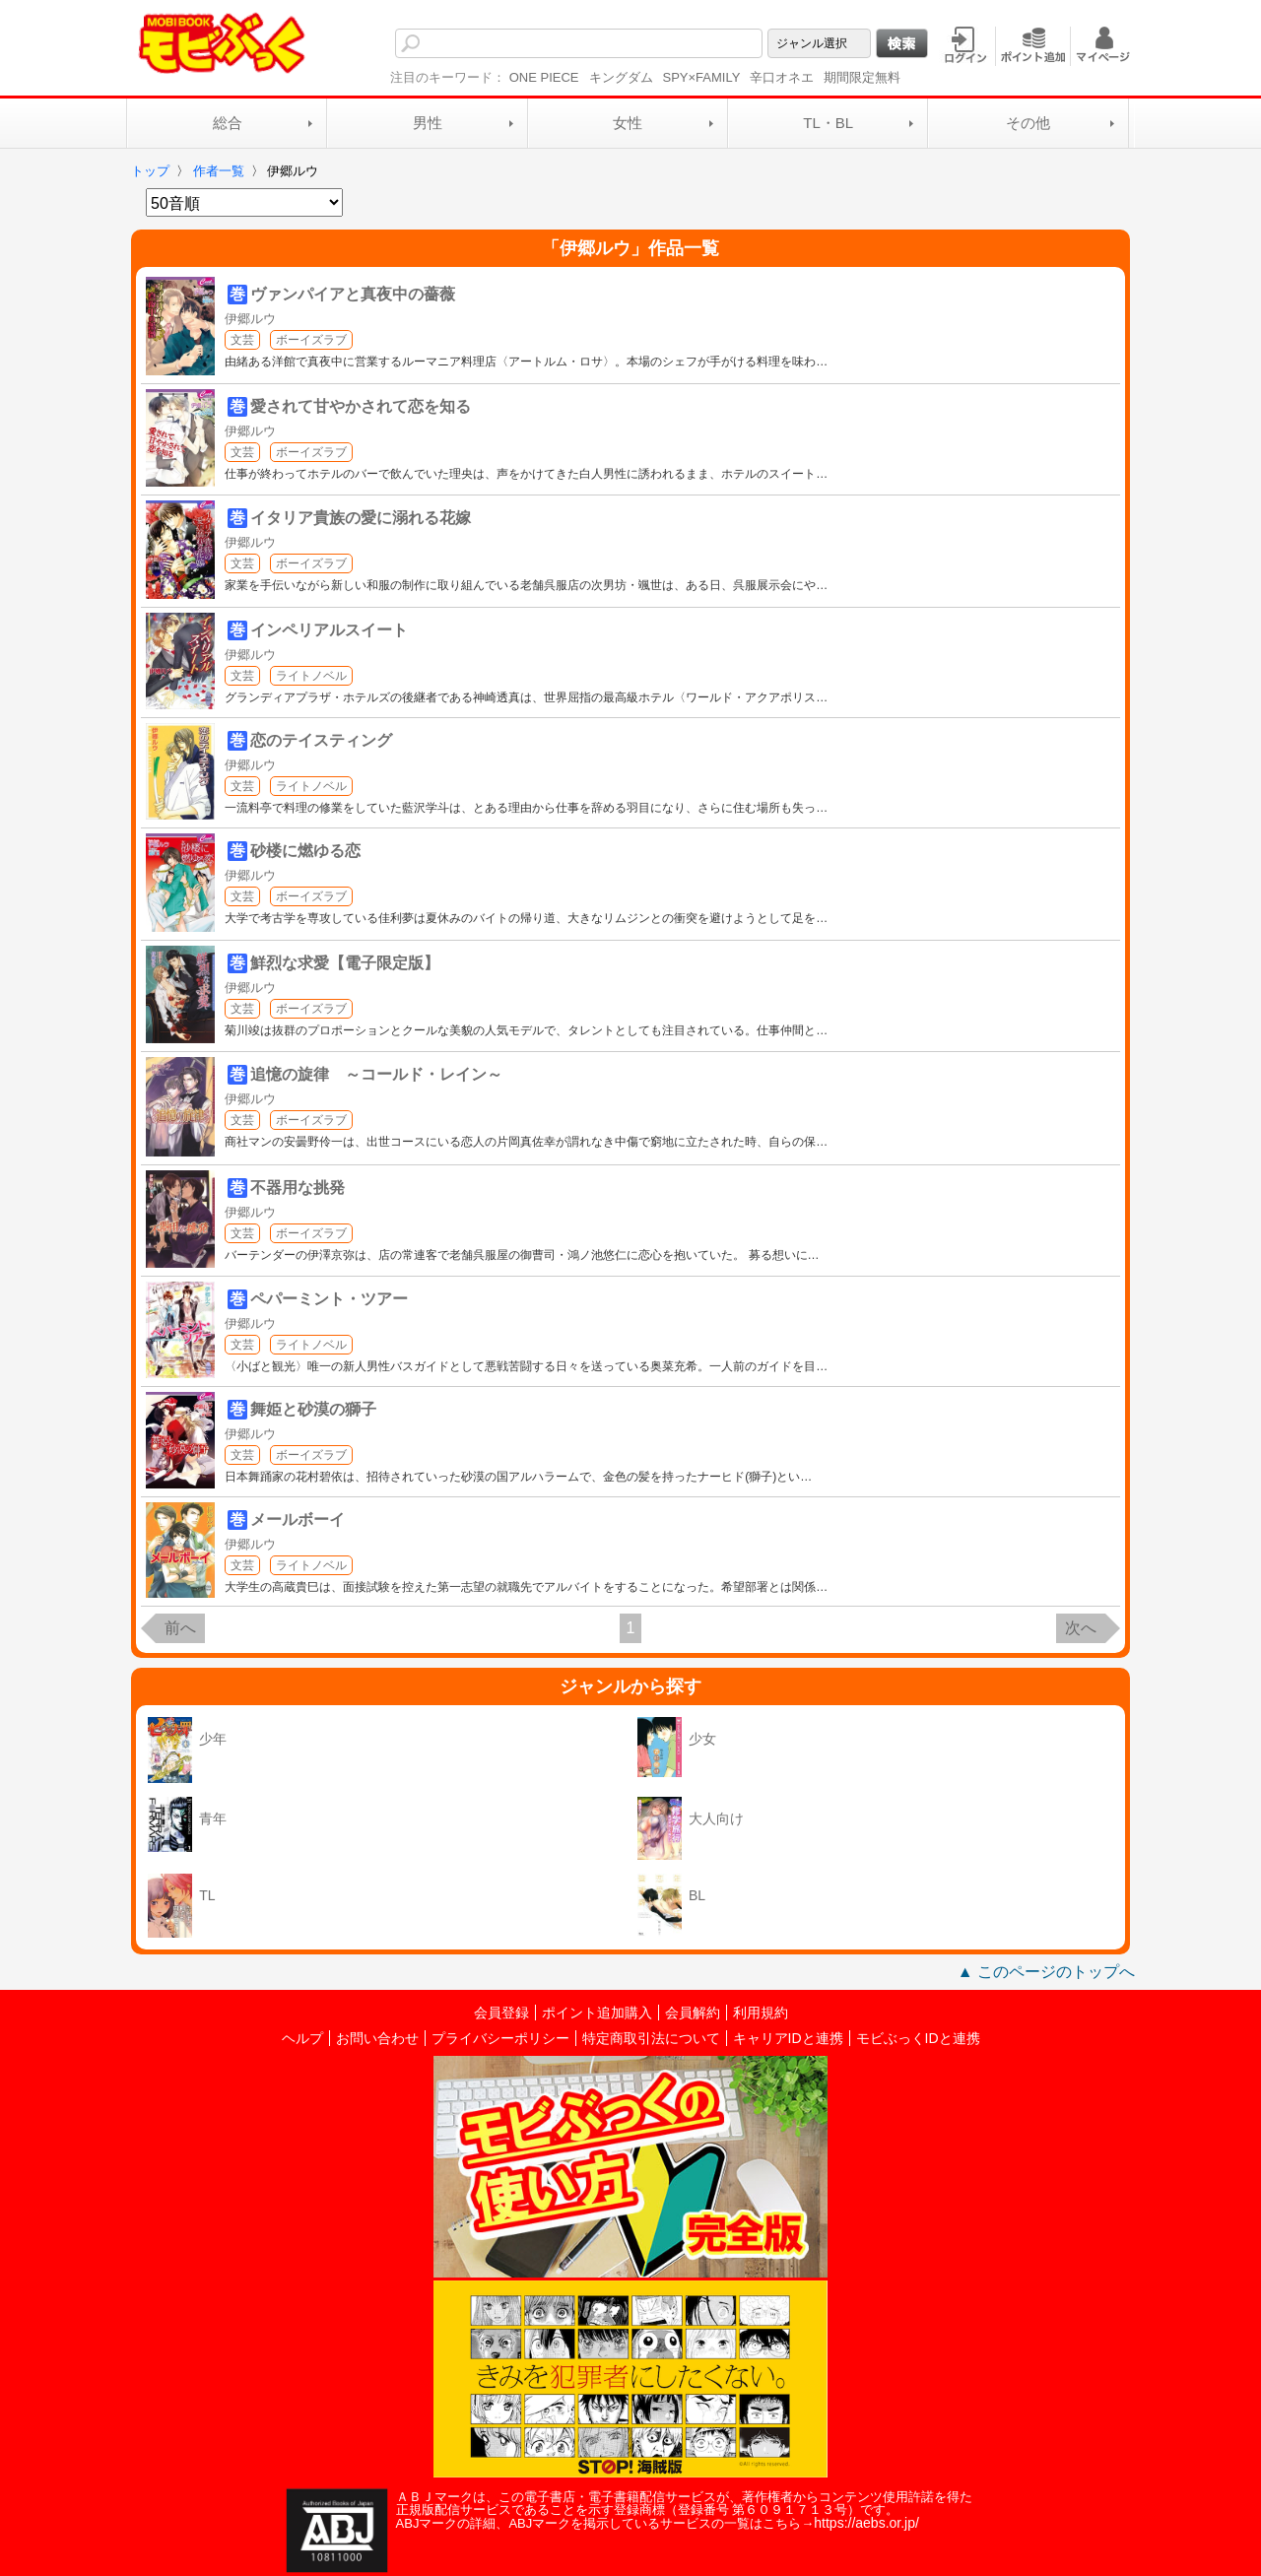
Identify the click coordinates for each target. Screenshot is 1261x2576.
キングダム (621, 77)
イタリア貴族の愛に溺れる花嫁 (360, 517)
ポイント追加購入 (597, 2012)
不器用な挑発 (297, 1187)
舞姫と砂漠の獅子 (313, 1409)
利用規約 (760, 2012)
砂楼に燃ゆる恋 (305, 850)
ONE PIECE (544, 77)
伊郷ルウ (250, 318)
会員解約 (692, 2012)
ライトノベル (311, 676)
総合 (227, 122)
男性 (427, 122)
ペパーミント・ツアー (329, 1298)
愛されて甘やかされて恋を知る (360, 406)
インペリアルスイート (329, 630)
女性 (627, 122)
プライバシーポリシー (500, 2038)
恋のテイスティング (321, 740)
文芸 (242, 340)
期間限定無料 (862, 77)
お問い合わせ (377, 2038)
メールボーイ (297, 1519)
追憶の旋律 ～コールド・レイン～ (376, 1074)
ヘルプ (302, 2038)
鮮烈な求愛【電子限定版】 (344, 963)
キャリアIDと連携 (788, 2038)
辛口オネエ (782, 77)
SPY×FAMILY (702, 77)
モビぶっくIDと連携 (918, 2038)
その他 (1028, 122)
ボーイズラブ (311, 340)
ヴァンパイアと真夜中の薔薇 (352, 294)
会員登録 (501, 2012)
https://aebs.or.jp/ (866, 2523)
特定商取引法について (651, 2038)
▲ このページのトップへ (1046, 1971)
